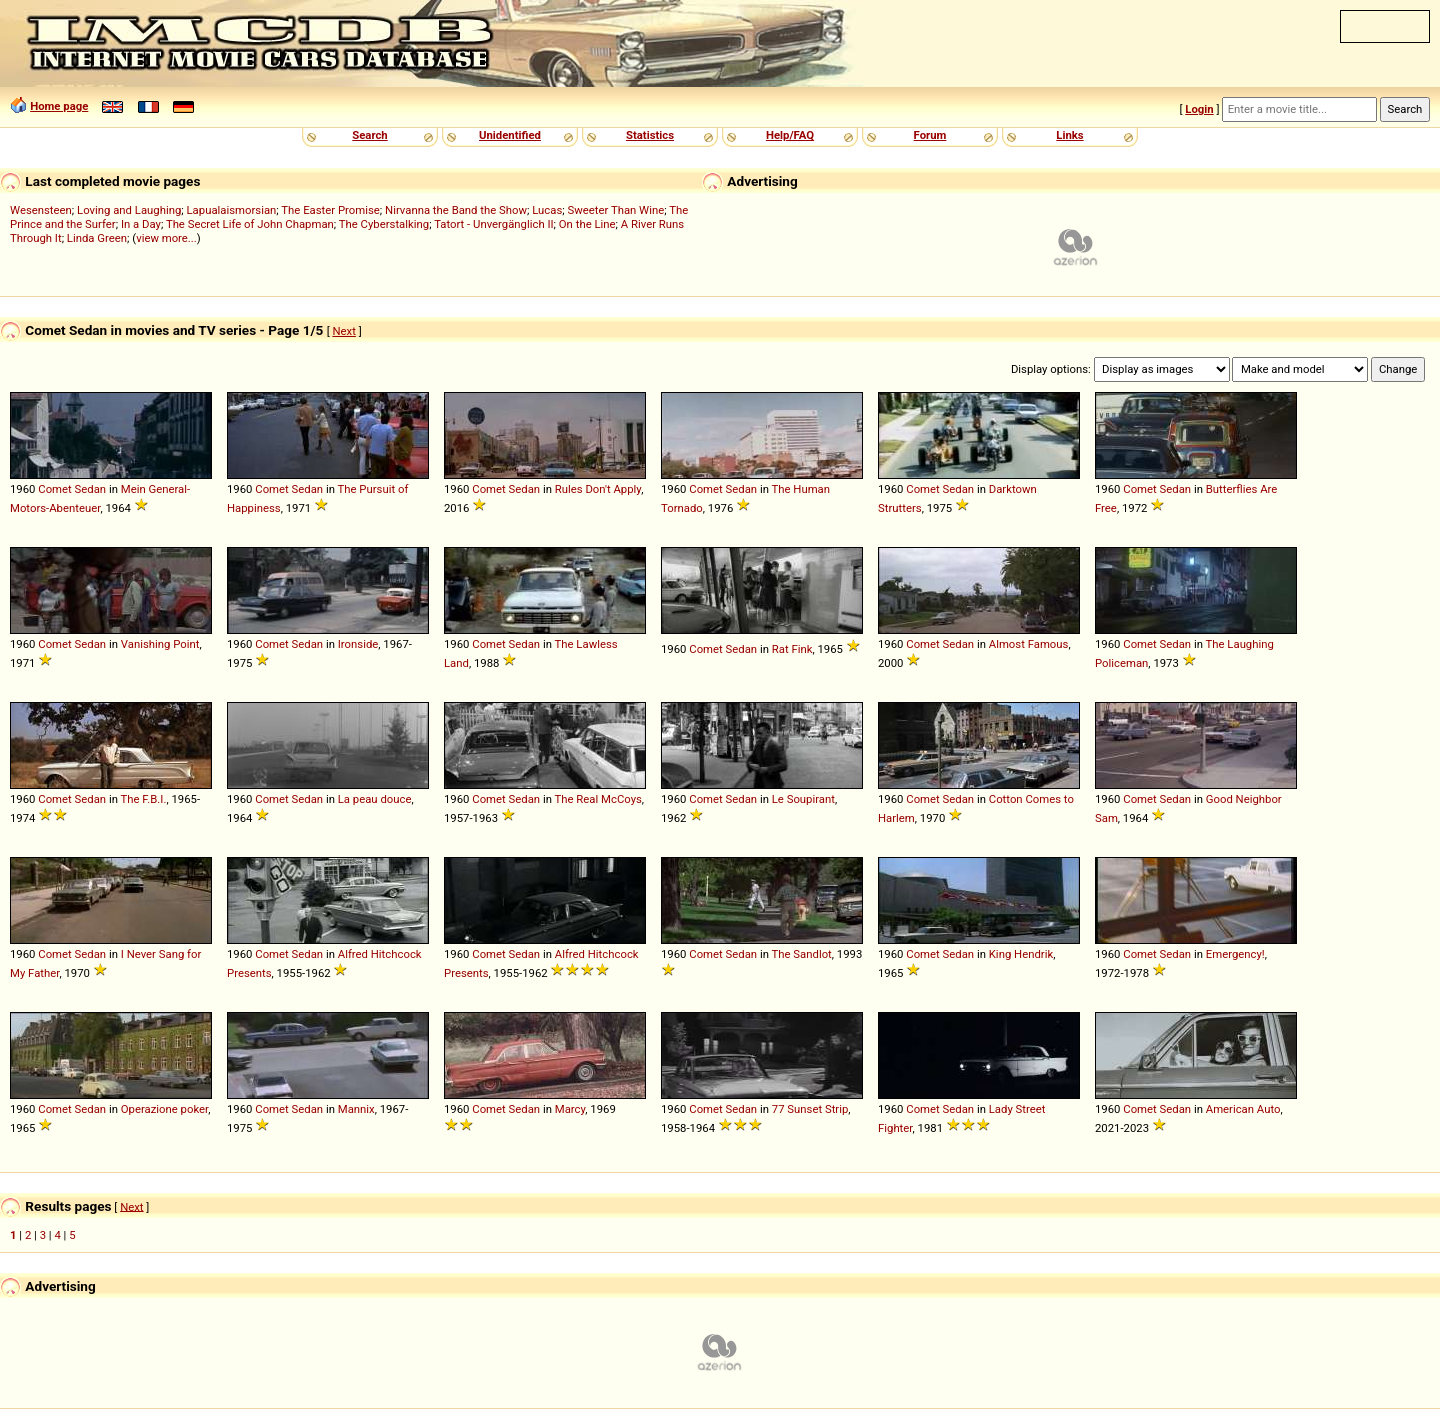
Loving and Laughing (129, 210)
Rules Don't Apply (598, 489)
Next (343, 331)
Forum (930, 135)
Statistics (650, 135)
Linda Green (97, 238)
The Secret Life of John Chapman (250, 224)
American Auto (1243, 1109)
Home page (59, 106)
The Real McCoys (598, 799)
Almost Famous (1029, 644)
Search (369, 135)
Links (1069, 135)
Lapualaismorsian (232, 210)
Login (1199, 109)
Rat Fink (792, 649)
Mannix (356, 1109)
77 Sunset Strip (810, 1109)
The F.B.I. (144, 799)
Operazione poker (164, 1109)
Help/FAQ (790, 135)
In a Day (141, 224)
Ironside (358, 644)
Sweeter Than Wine (616, 210)
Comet (54, 489)
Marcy (570, 1109)
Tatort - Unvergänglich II (493, 224)
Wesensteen (41, 210)
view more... (166, 238)
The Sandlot (802, 954)
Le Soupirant (803, 799)
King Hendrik (1021, 954)
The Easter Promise (330, 210)
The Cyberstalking (384, 224)
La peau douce (375, 799)
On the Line (587, 224)
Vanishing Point (160, 644)
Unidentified (510, 135)
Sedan (91, 489)
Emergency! (1235, 954)
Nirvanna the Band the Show (456, 210)
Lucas (547, 210)
